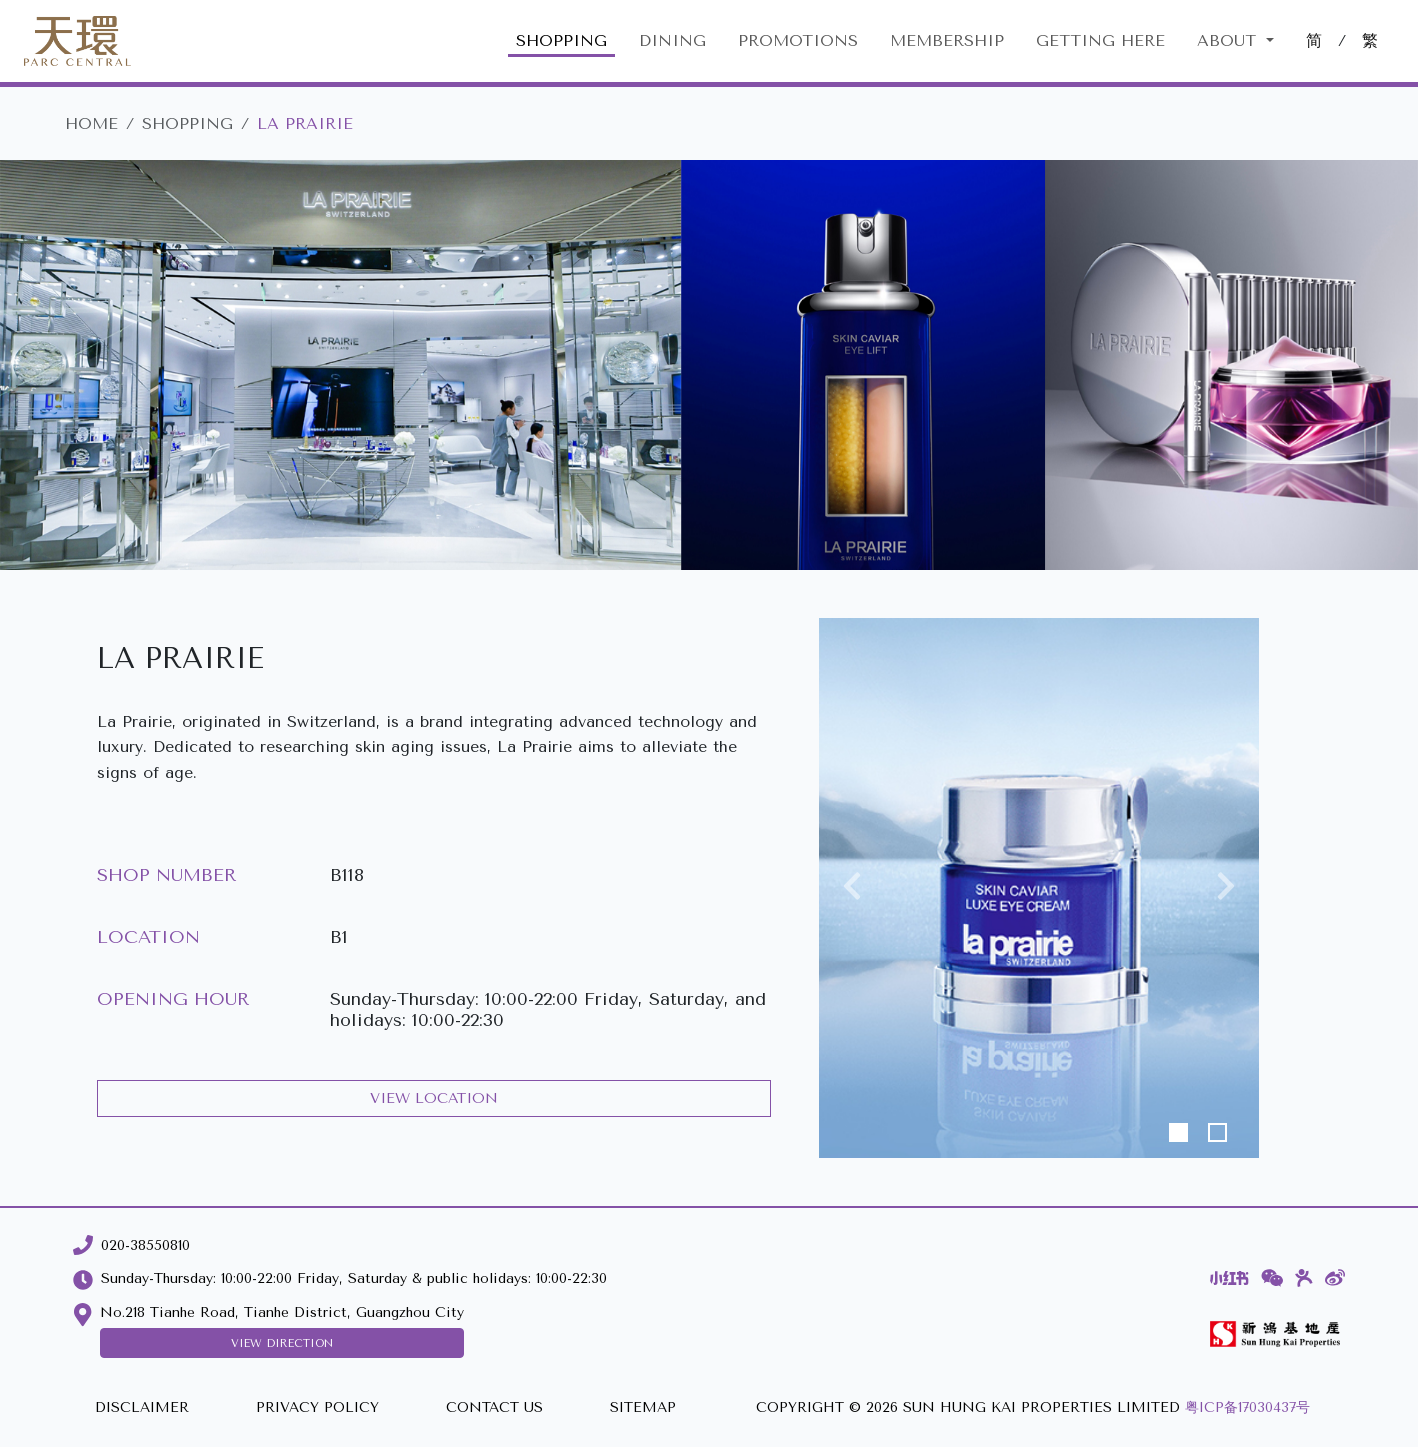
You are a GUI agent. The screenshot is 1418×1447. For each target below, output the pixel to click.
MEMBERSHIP (947, 40)
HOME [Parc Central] (91, 123)
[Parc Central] (77, 41)
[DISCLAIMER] (142, 1408)
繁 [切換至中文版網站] (1370, 40)
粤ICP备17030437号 (1247, 1407)
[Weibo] (1335, 1278)
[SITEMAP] (643, 1408)
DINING (672, 40)
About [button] (1229, 40)
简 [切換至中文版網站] (1314, 40)
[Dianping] (1304, 1278)
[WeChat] (1272, 1278)
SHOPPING (561, 40)
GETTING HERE (1100, 40)
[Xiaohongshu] (1229, 1278)
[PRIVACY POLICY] (317, 1408)
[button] (852, 888)
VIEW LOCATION (434, 1098)
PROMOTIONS (798, 40)
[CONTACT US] (494, 1408)
